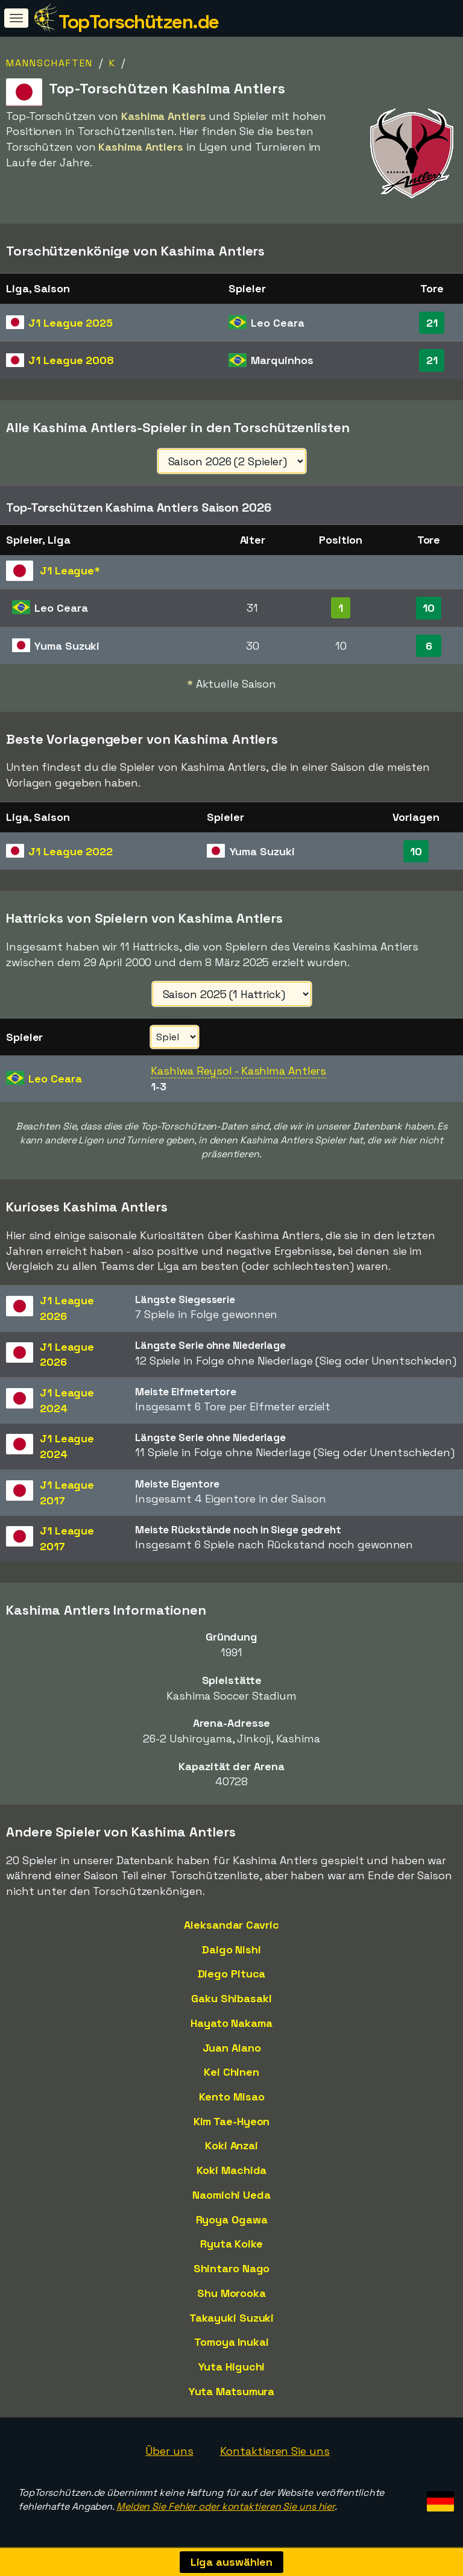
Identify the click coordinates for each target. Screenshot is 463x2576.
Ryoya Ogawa (232, 2219)
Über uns (169, 2451)
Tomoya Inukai (231, 2342)
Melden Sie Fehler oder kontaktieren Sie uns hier (225, 2506)
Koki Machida (232, 2170)
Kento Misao (232, 2096)
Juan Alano (232, 2048)
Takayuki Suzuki (231, 2318)
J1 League (70, 323)
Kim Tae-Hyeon (232, 2121)
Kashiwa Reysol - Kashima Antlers (238, 1071)
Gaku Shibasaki (231, 1998)
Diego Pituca (232, 1974)
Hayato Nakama (231, 2023)
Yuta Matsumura (232, 2391)
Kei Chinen (231, 2072)
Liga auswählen (232, 2562)
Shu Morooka (231, 2293)
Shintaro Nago (232, 2268)
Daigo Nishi (231, 1949)
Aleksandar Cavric (231, 1925)
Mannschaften (49, 63)
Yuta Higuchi (231, 2366)
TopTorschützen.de (138, 22)
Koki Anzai (231, 2145)
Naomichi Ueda (231, 2195)
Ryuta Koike (231, 2244)
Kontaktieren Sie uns (275, 2451)
